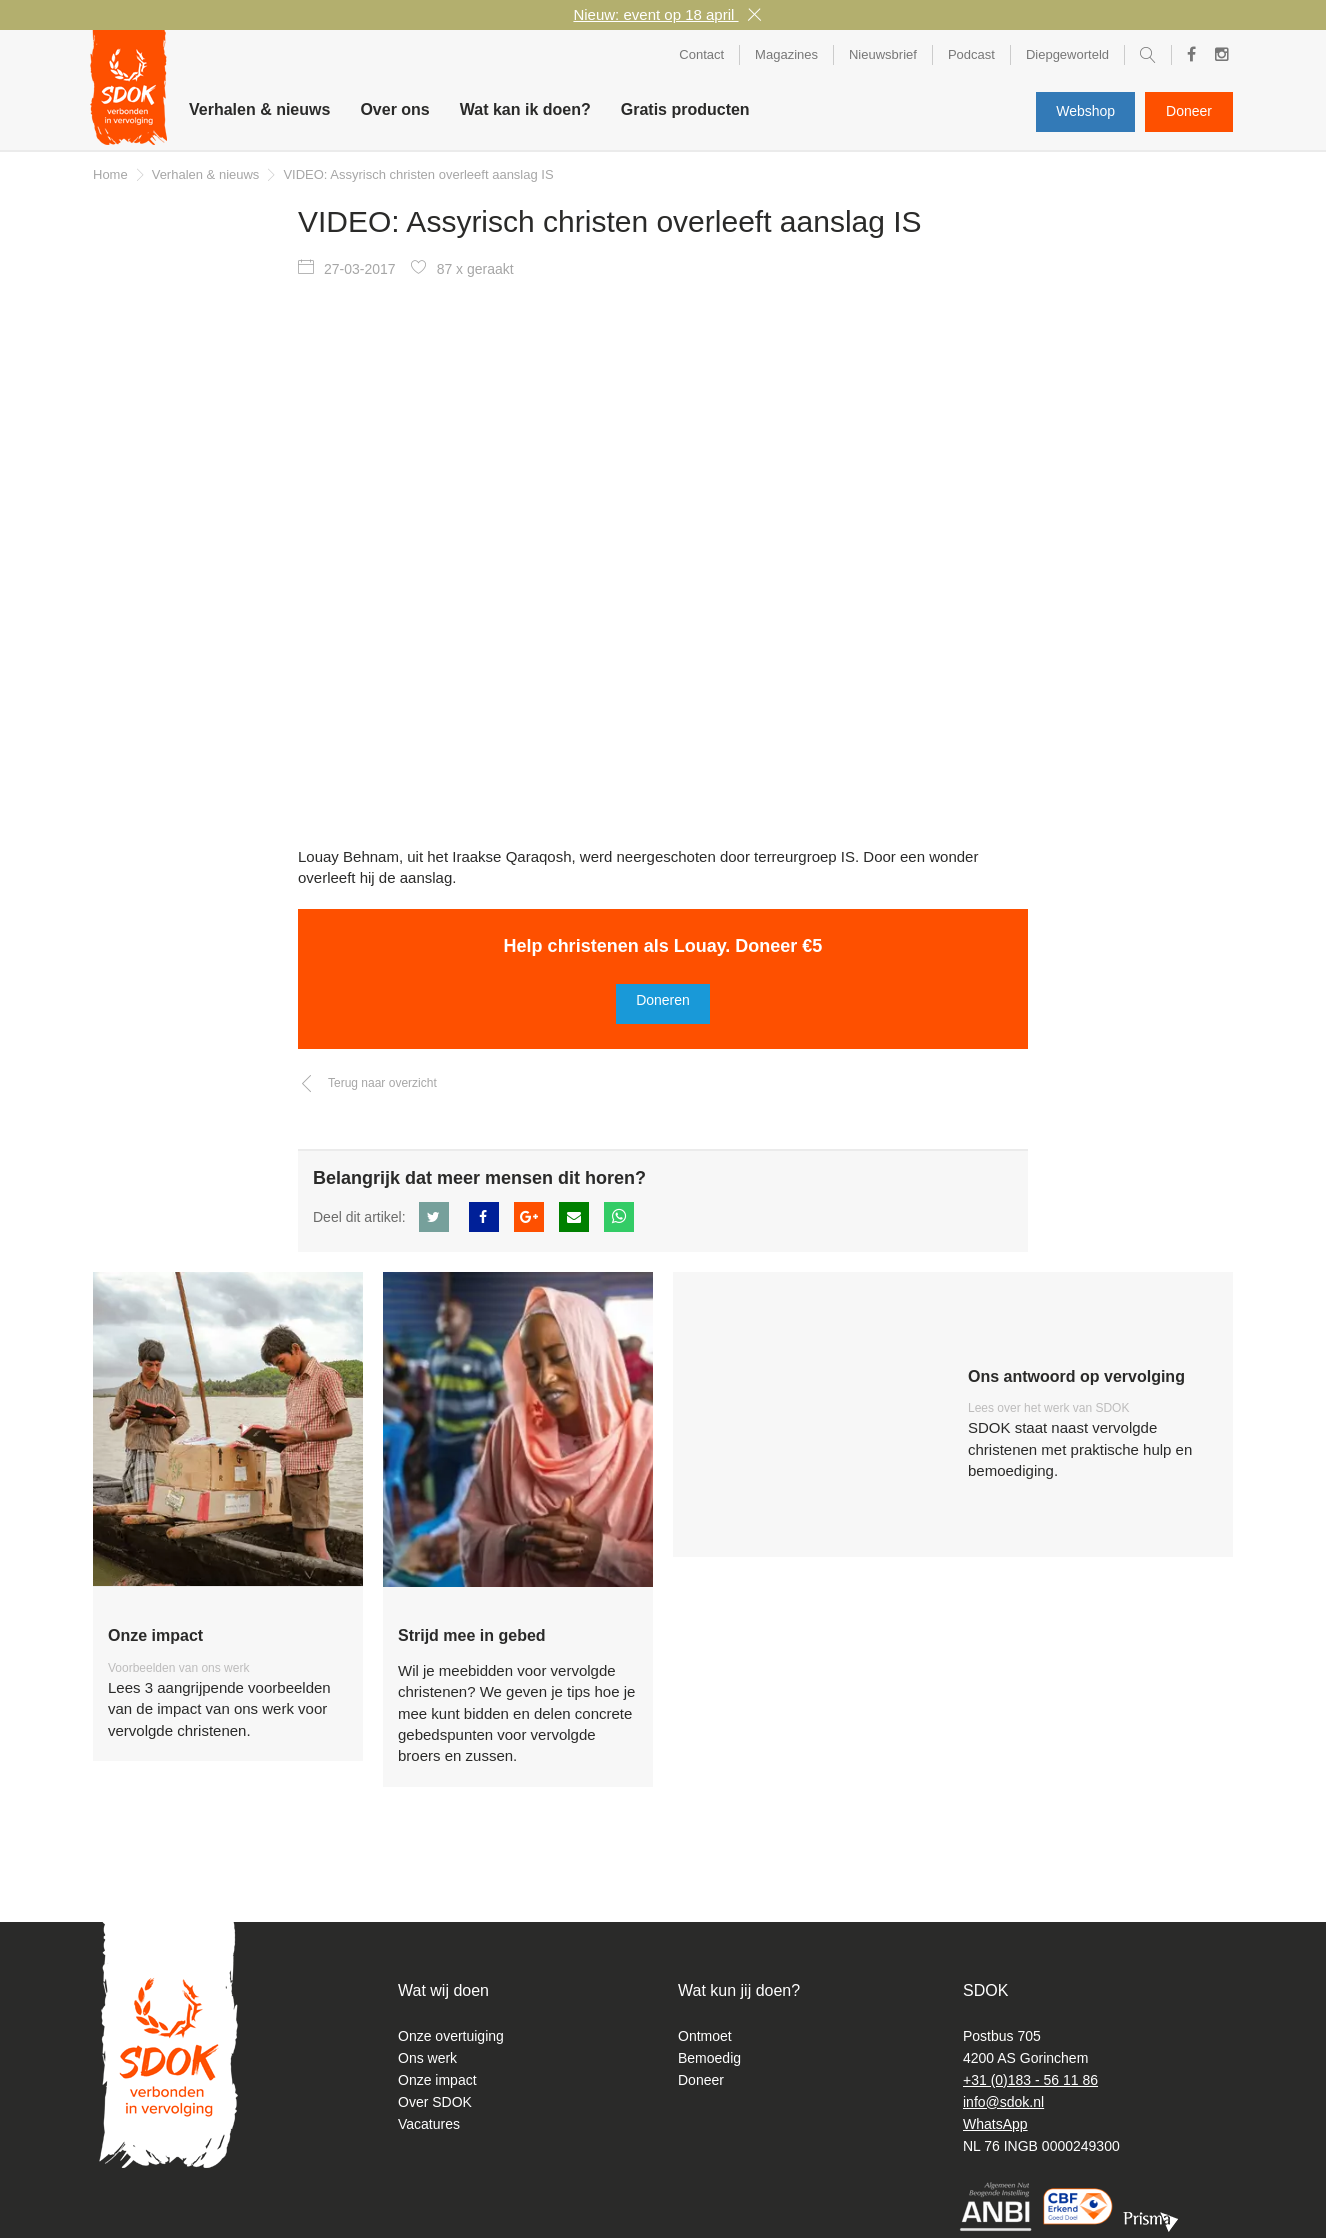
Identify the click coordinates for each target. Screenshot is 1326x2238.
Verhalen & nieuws (259, 109)
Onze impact (437, 2080)
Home (110, 174)
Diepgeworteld (1067, 54)
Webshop (1085, 111)
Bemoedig (709, 2058)
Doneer (1189, 111)
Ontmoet (705, 2036)
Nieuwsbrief (883, 54)
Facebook (1185, 55)
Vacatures (429, 2124)
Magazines (786, 54)
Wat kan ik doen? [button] (525, 109)
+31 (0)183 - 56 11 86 (1030, 2080)
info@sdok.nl (1003, 2102)
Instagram (1216, 57)
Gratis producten (685, 109)
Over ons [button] (394, 109)
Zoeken (1148, 58)
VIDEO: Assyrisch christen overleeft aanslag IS (418, 174)
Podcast (971, 54)
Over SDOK (435, 2102)
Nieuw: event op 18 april (655, 14)
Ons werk (427, 2058)
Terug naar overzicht (382, 1083)
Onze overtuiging (451, 2036)
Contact (701, 54)
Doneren (663, 1000)
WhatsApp (995, 2124)
